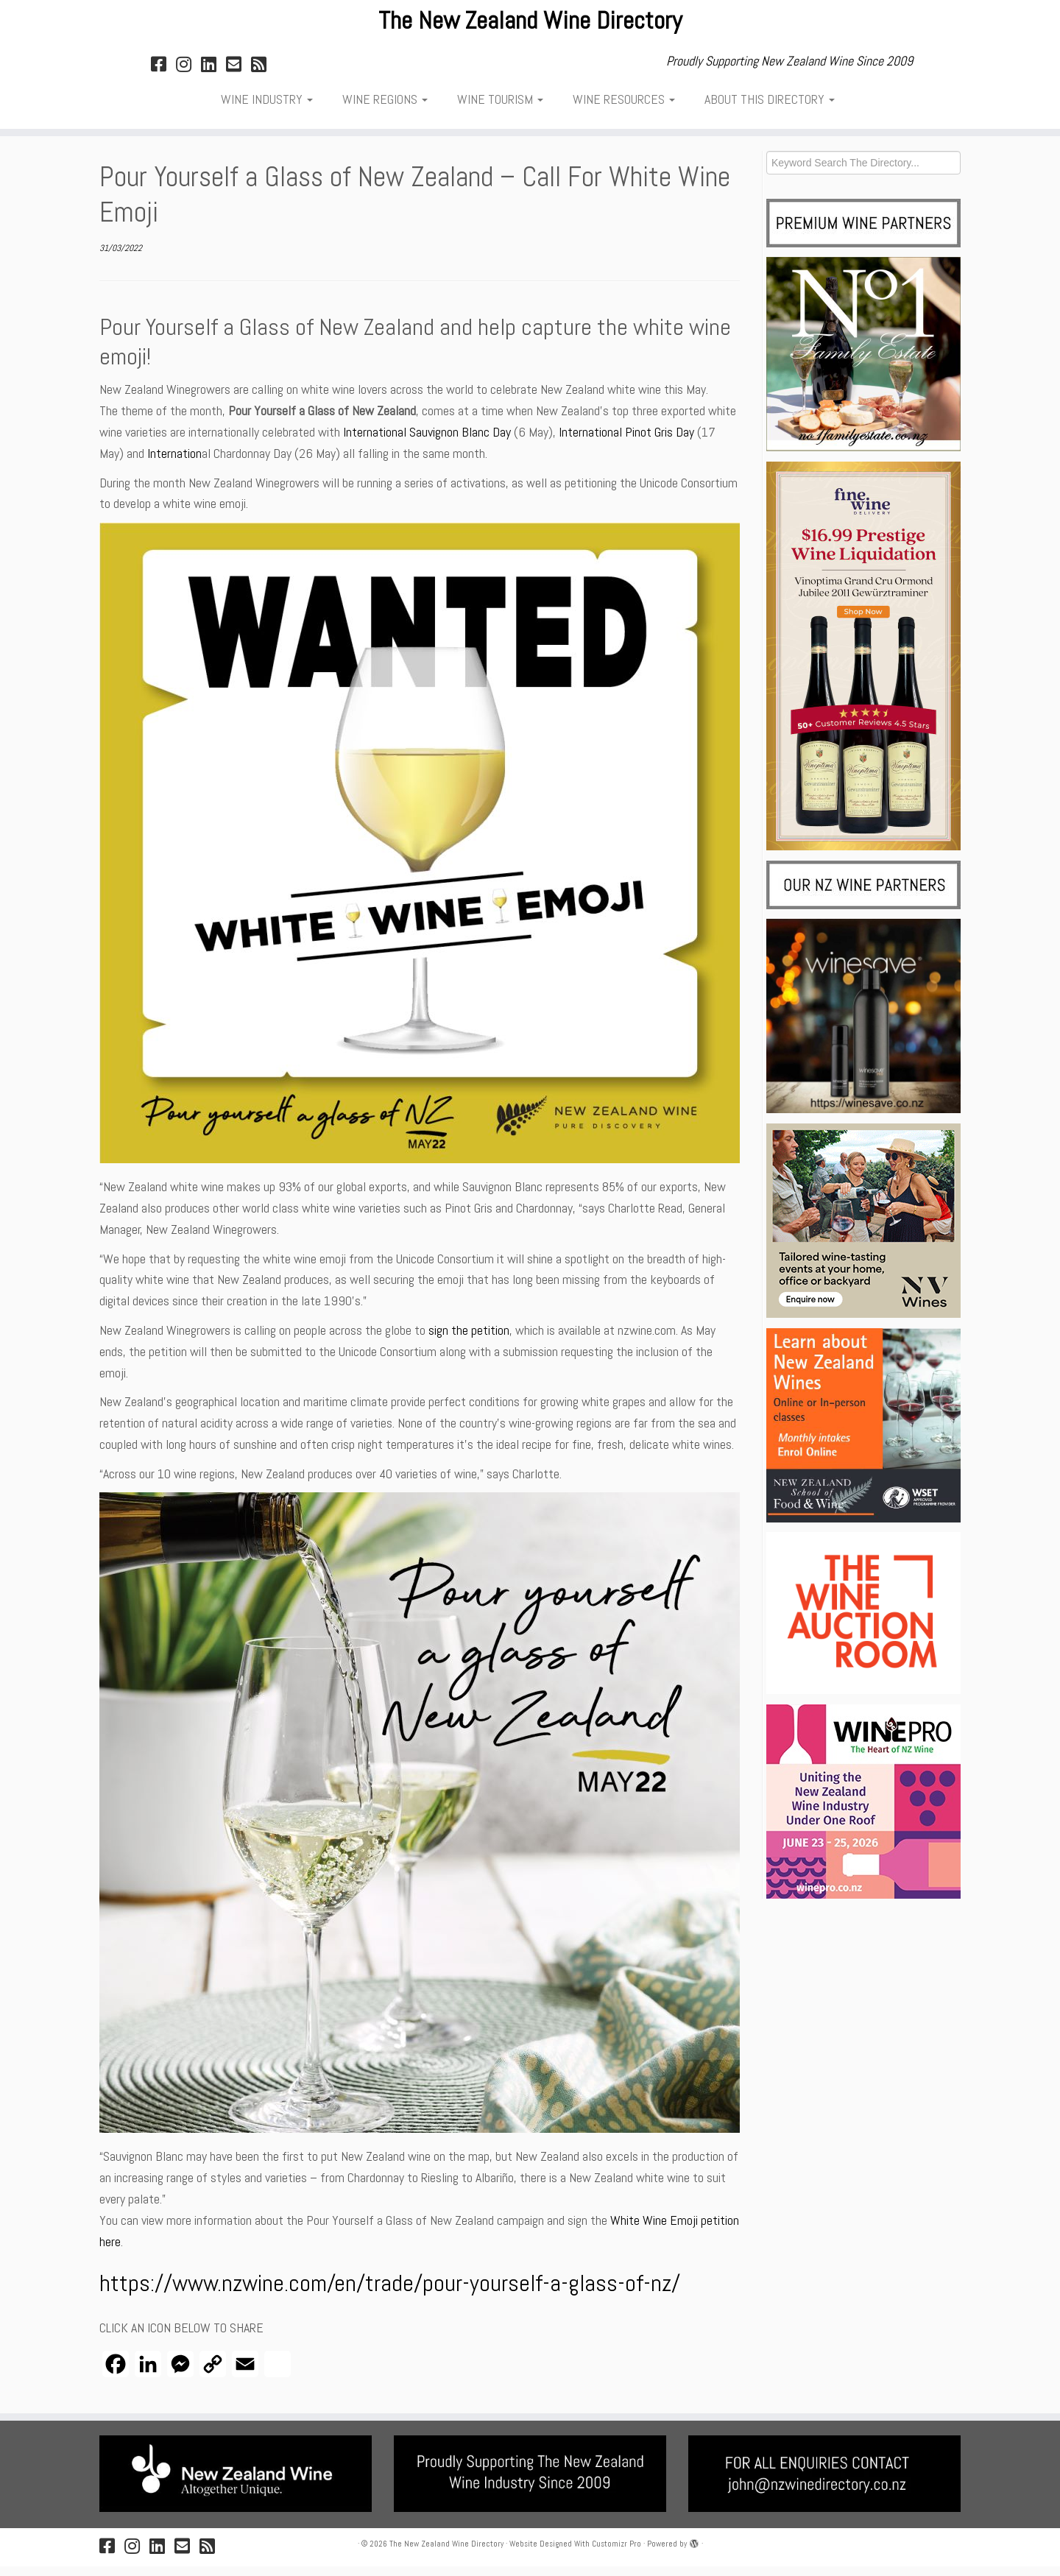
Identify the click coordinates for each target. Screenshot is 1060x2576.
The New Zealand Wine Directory (530, 25)
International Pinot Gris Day (626, 441)
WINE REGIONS (385, 108)
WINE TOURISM (500, 108)
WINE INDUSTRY (267, 108)
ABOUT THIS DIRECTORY (769, 108)
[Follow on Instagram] (188, 74)
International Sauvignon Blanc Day (427, 441)
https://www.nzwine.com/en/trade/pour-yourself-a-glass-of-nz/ (389, 2293)
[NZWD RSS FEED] (263, 74)
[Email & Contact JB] (238, 74)
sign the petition (468, 1339)
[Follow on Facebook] (163, 74)
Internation (174, 462)
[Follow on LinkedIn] (213, 74)
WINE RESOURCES (624, 108)
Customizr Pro (616, 2553)
